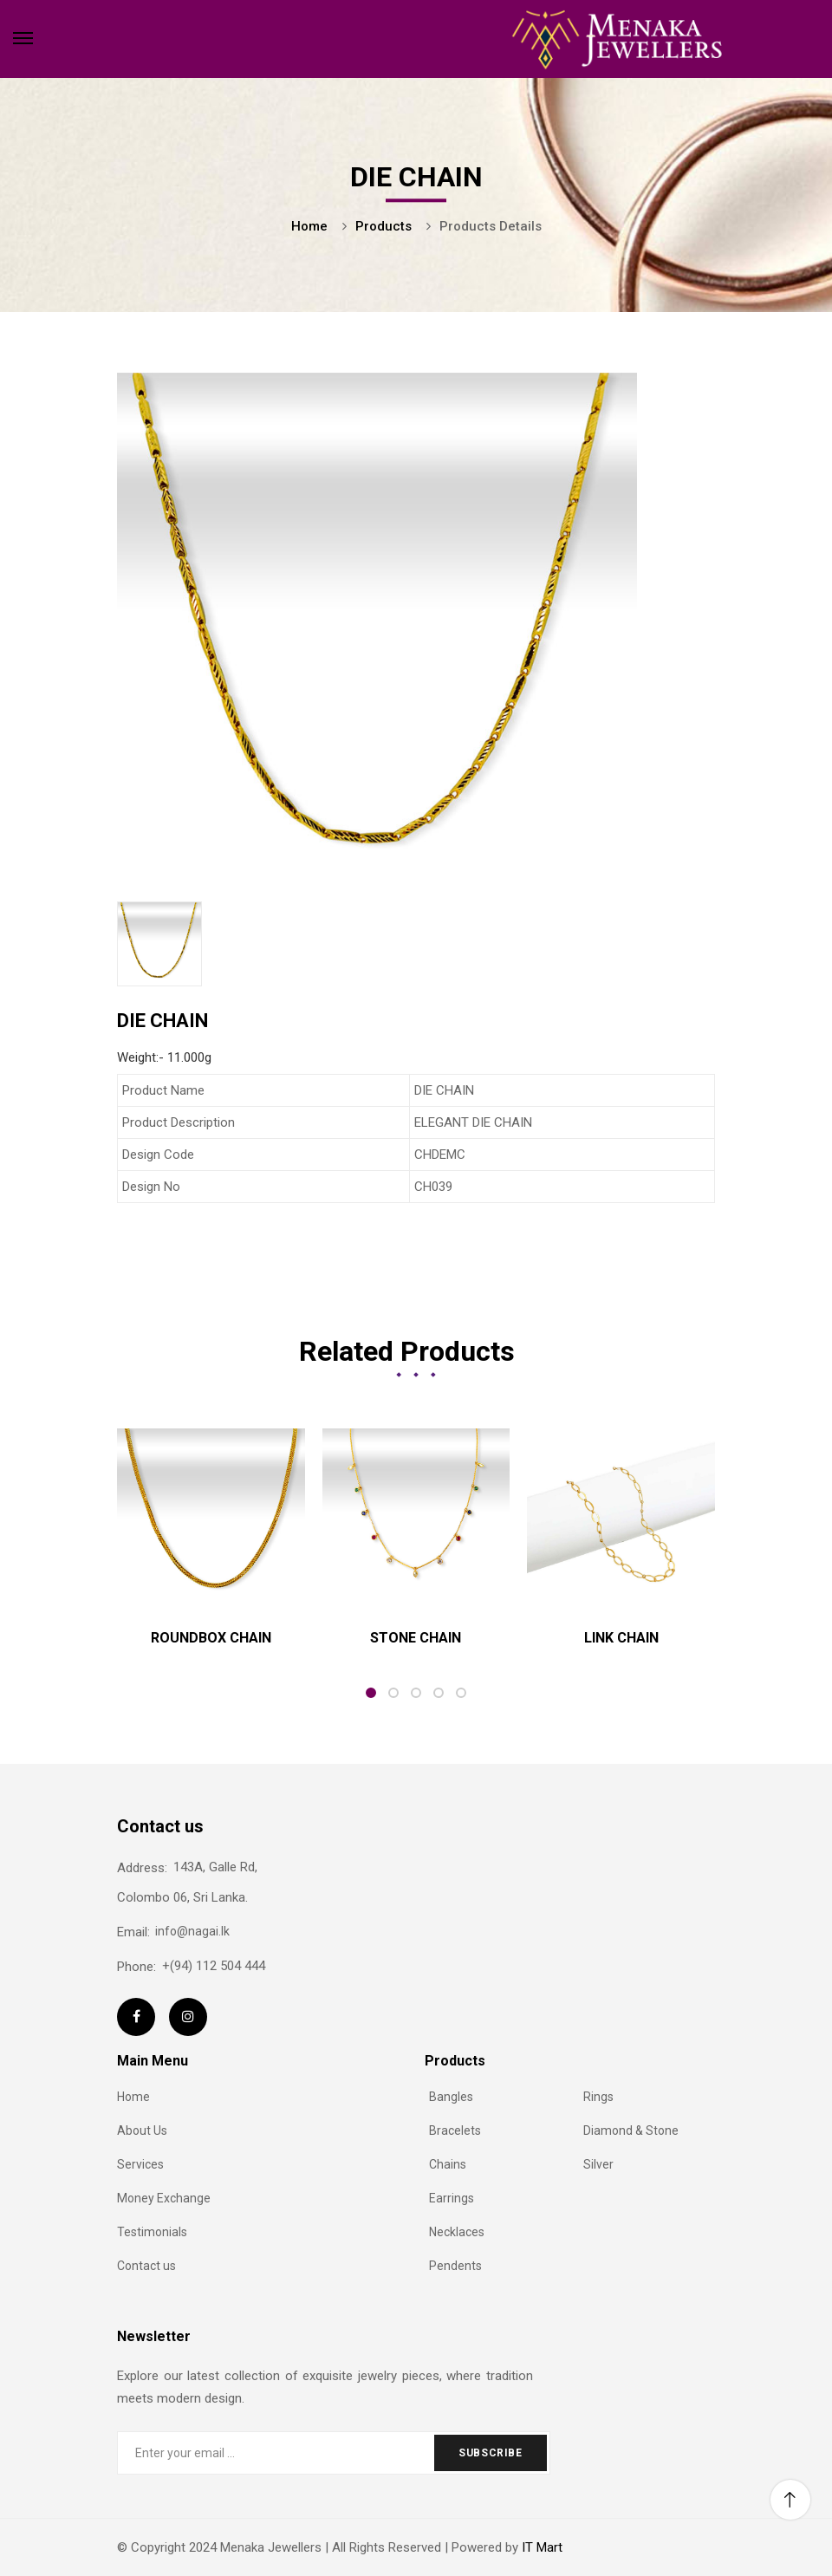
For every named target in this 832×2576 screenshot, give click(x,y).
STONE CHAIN (415, 1638)
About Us (142, 2130)
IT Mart (540, 2547)
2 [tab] (393, 1693)
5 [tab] (461, 1693)
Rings (598, 2097)
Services (140, 2164)
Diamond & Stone (631, 2130)
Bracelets (455, 2130)
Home (133, 2097)
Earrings (451, 2198)
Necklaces (456, 2232)
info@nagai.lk (173, 1932)
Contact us (146, 2266)
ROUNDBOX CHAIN (211, 1638)
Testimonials (152, 2232)
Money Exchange (164, 2198)
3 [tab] (416, 1693)
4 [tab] (438, 1693)
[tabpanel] (211, 1544)
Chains (447, 2164)
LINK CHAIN (621, 1638)
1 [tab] (371, 1693)
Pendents (455, 2266)
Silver (598, 2164)
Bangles (451, 2097)
